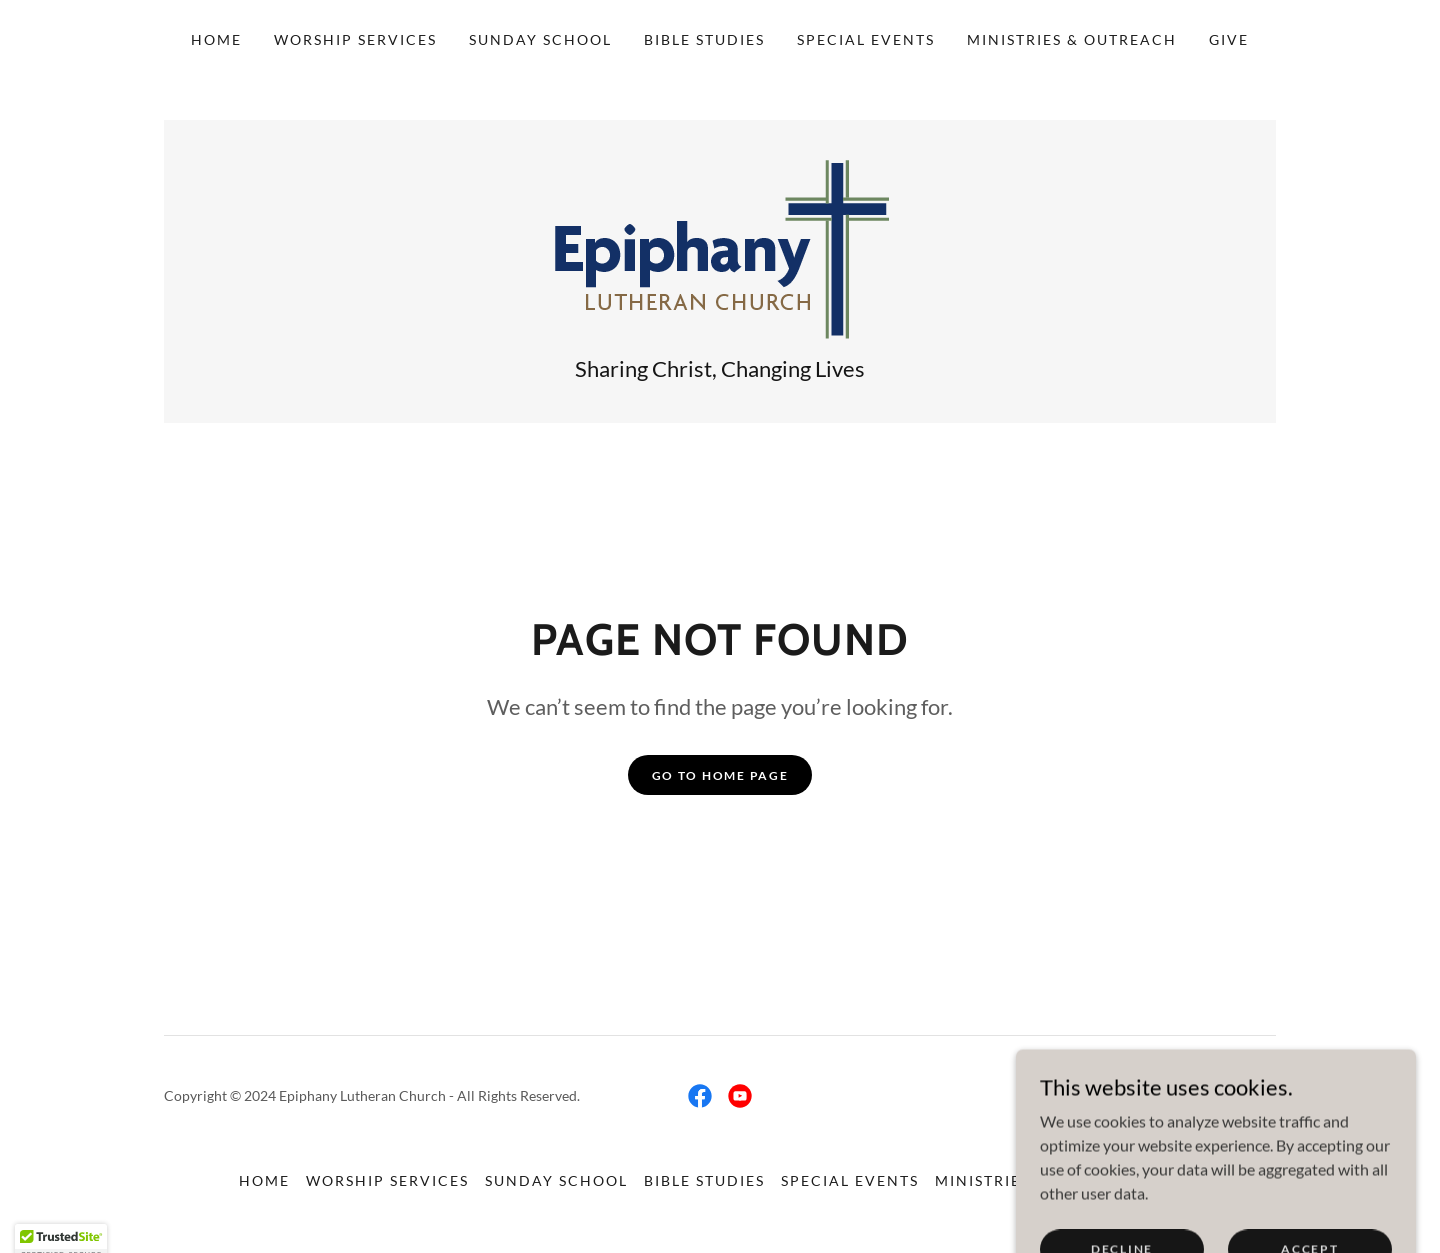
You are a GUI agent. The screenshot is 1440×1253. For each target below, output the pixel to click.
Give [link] (1229, 39)
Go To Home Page (720, 775)
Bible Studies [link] (704, 39)
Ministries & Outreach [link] (1072, 39)
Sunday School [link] (540, 39)
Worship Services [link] (355, 39)
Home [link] (216, 39)
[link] (720, 247)
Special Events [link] (866, 39)
